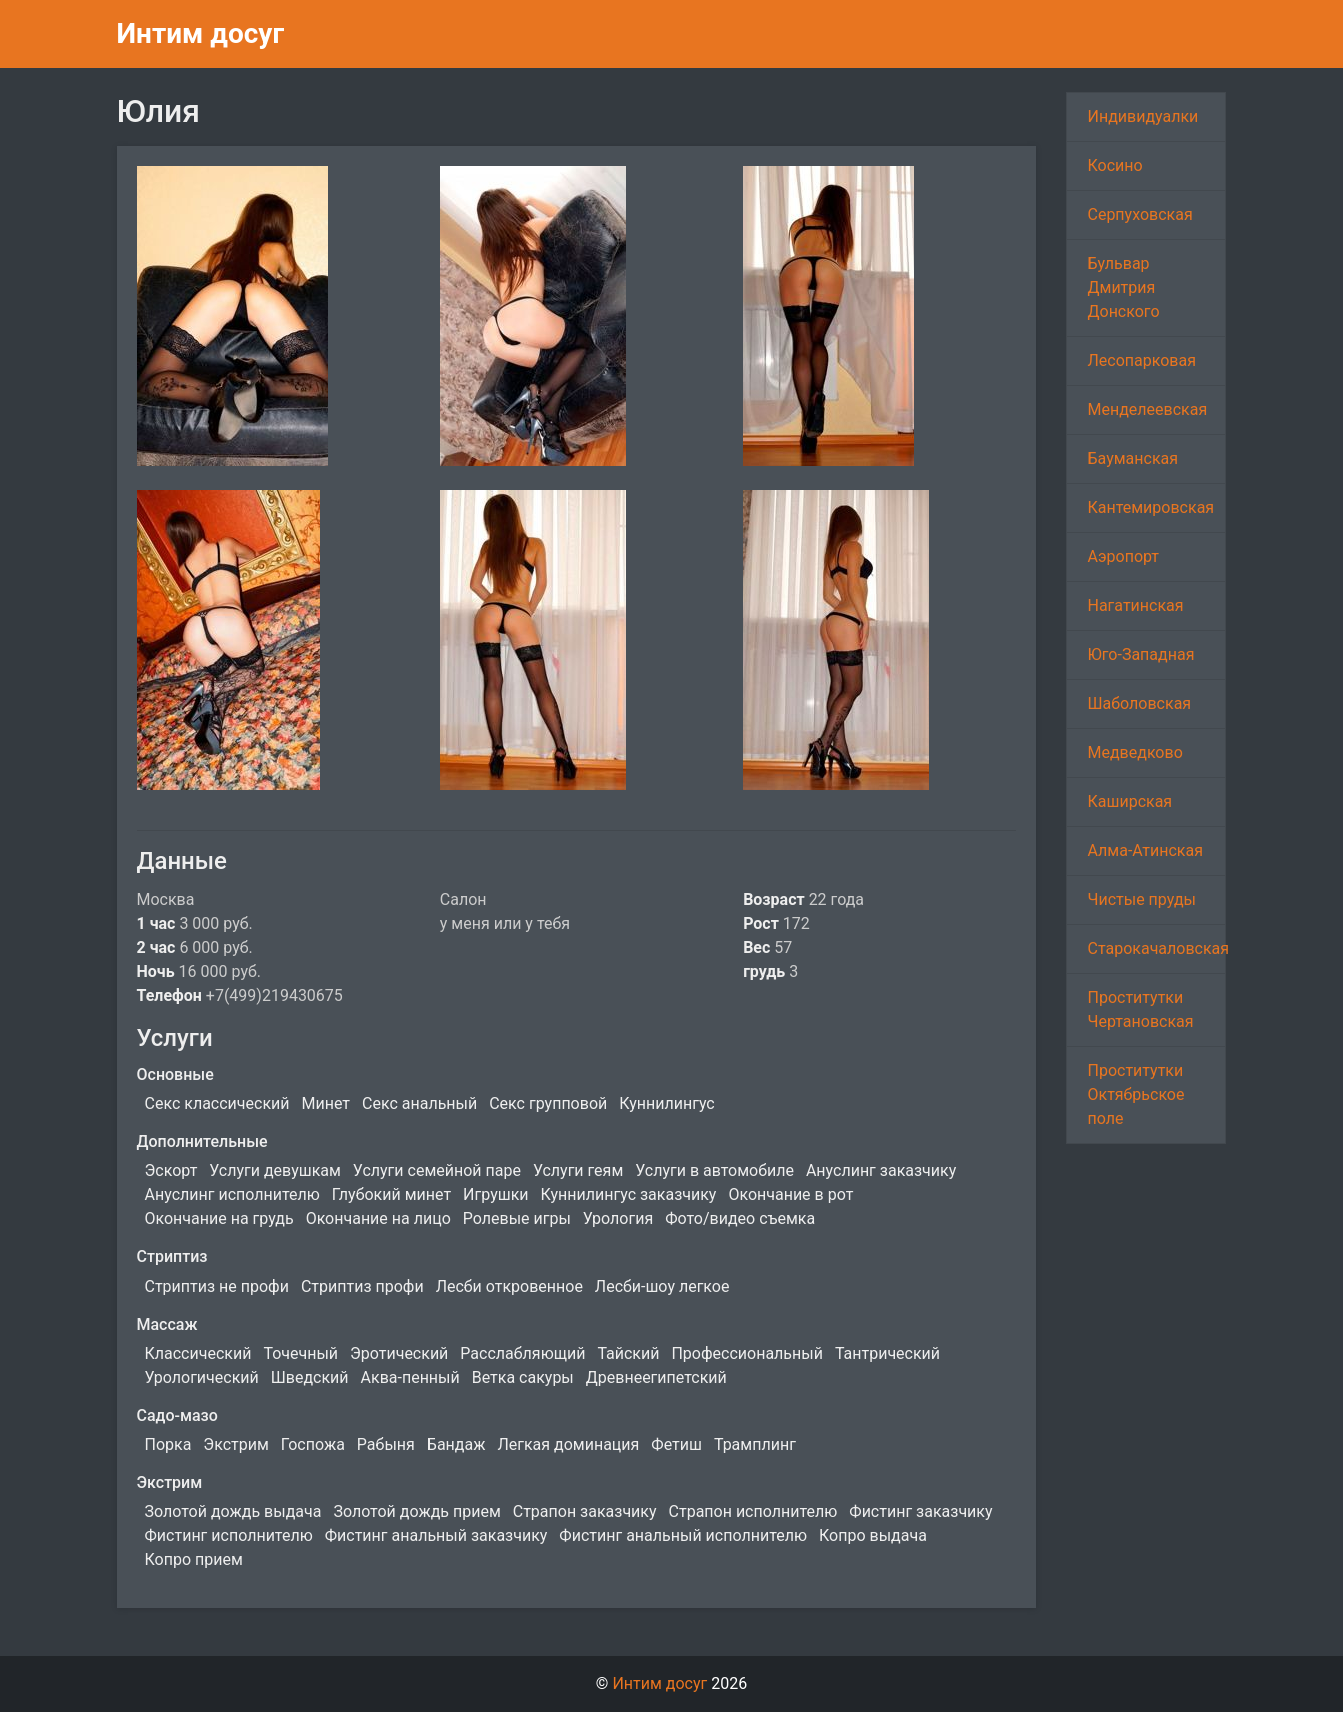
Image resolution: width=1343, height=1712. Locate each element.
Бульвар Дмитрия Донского (1123, 287)
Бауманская (1132, 458)
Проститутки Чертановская (1140, 1009)
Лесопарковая (1141, 360)
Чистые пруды (1141, 899)
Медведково (1134, 752)
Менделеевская (1147, 409)
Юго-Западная (1140, 654)
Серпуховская (1139, 214)
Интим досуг (201, 33)
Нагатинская (1135, 605)
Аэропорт (1123, 556)
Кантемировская (1150, 507)
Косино (1114, 165)
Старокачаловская (1156, 948)
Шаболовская (1139, 703)
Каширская (1129, 801)
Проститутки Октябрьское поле (1135, 1094)
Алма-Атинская (1145, 850)
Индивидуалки (1142, 116)
